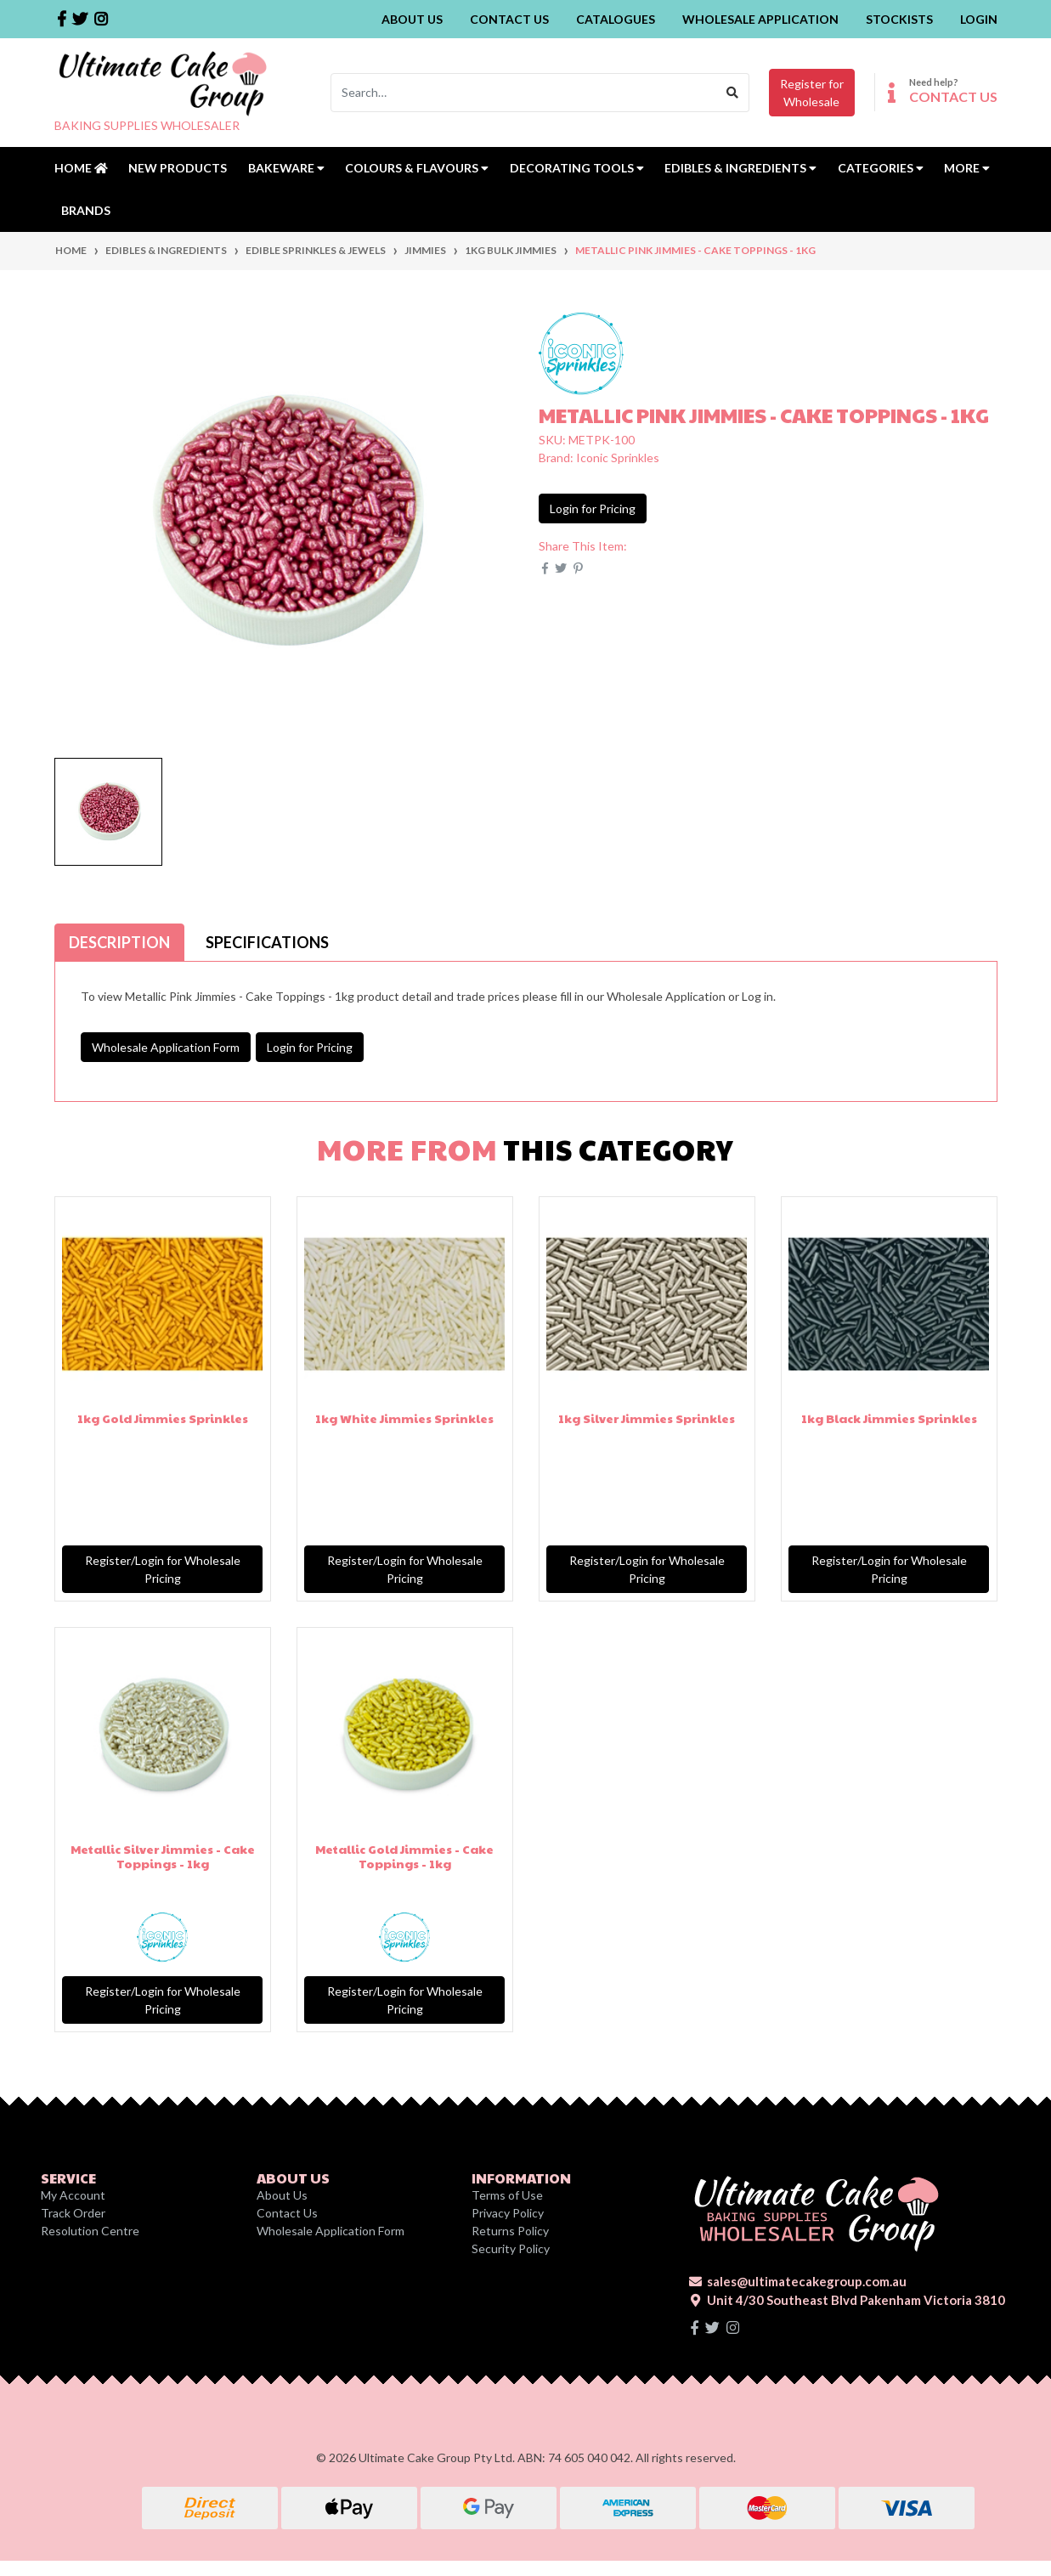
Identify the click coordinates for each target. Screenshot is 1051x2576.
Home (81, 168)
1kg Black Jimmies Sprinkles (889, 1417)
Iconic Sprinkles (617, 457)
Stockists (899, 19)
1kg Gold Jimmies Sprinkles (162, 1417)
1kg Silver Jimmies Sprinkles (646, 1417)
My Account (73, 2195)
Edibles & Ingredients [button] (740, 168)
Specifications (267, 942)
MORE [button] (967, 168)
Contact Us (509, 19)
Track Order (73, 2213)
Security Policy (511, 2248)
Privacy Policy (508, 2213)
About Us (412, 19)
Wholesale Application (760, 19)
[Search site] (732, 92)
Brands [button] (85, 210)
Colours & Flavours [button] (417, 168)
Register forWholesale (812, 92)
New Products (177, 168)
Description (119, 942)
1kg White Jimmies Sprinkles (404, 1417)
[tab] (119, 942)
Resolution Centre (90, 2230)
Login (978, 19)
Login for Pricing (593, 508)
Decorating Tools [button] (577, 168)
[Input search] (524, 92)
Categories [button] (881, 168)
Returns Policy (510, 2230)
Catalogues (615, 19)
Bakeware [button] (286, 168)
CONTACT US (953, 96)
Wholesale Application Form (166, 1047)
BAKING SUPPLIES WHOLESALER (147, 125)
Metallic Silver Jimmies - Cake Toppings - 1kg (163, 1856)
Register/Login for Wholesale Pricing (162, 1569)
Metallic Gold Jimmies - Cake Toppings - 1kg (404, 1856)
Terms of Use (507, 2195)
